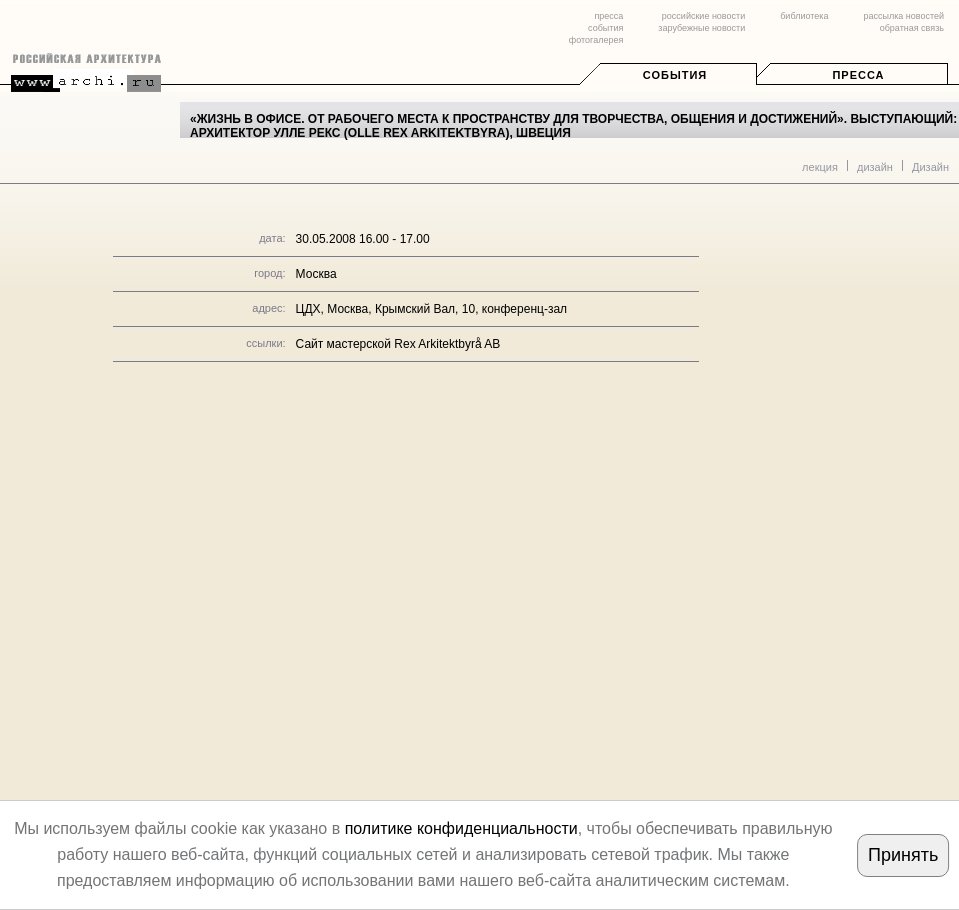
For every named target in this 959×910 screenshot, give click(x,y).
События (675, 75)
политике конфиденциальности (461, 828)
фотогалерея (596, 40)
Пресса (858, 75)
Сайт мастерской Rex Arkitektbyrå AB (398, 344)
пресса (608, 16)
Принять (903, 855)
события (605, 28)
